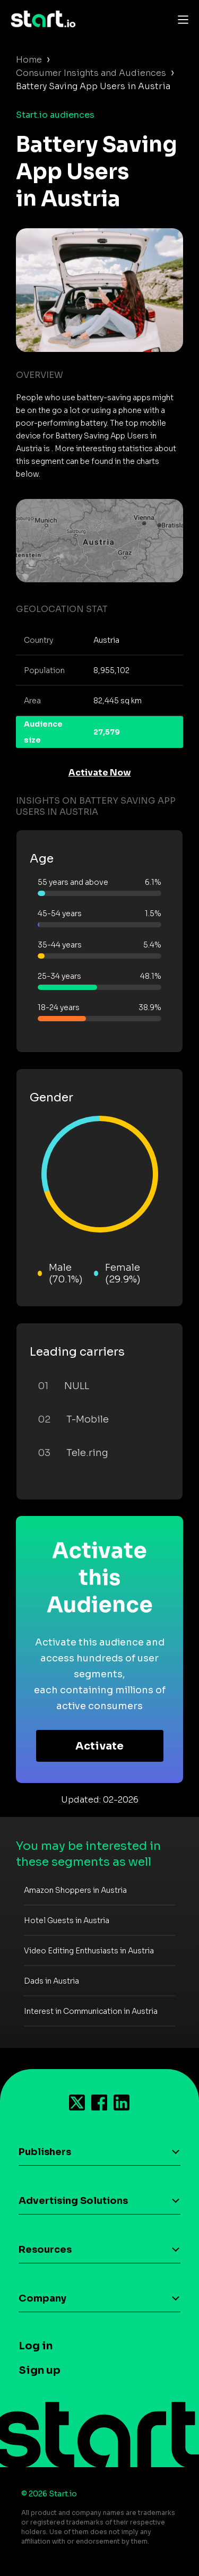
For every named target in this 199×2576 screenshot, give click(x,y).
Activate (99, 1746)
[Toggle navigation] (180, 19)
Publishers (45, 2152)
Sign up (39, 2370)
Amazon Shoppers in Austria (75, 1890)
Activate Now (99, 772)
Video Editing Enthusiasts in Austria (89, 1950)
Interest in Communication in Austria (91, 2011)
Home (29, 59)
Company (42, 2298)
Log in (36, 2346)
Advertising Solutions (73, 2201)
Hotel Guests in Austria (66, 1920)
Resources (45, 2249)
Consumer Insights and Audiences (91, 73)
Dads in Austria (51, 1981)
